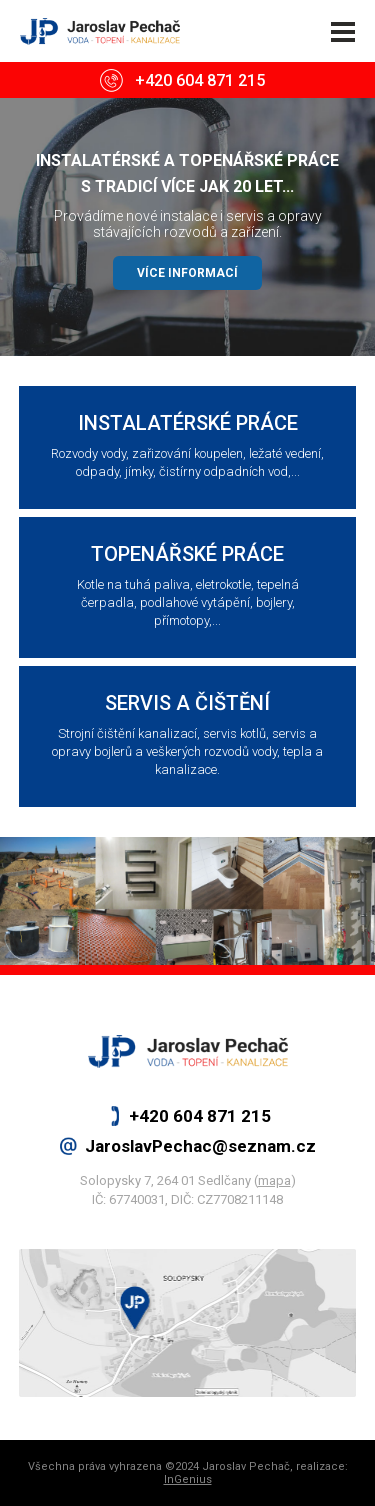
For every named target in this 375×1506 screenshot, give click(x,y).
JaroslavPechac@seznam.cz (200, 1146)
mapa (274, 1180)
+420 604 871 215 (200, 80)
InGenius (188, 1479)
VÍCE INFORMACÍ (187, 273)
